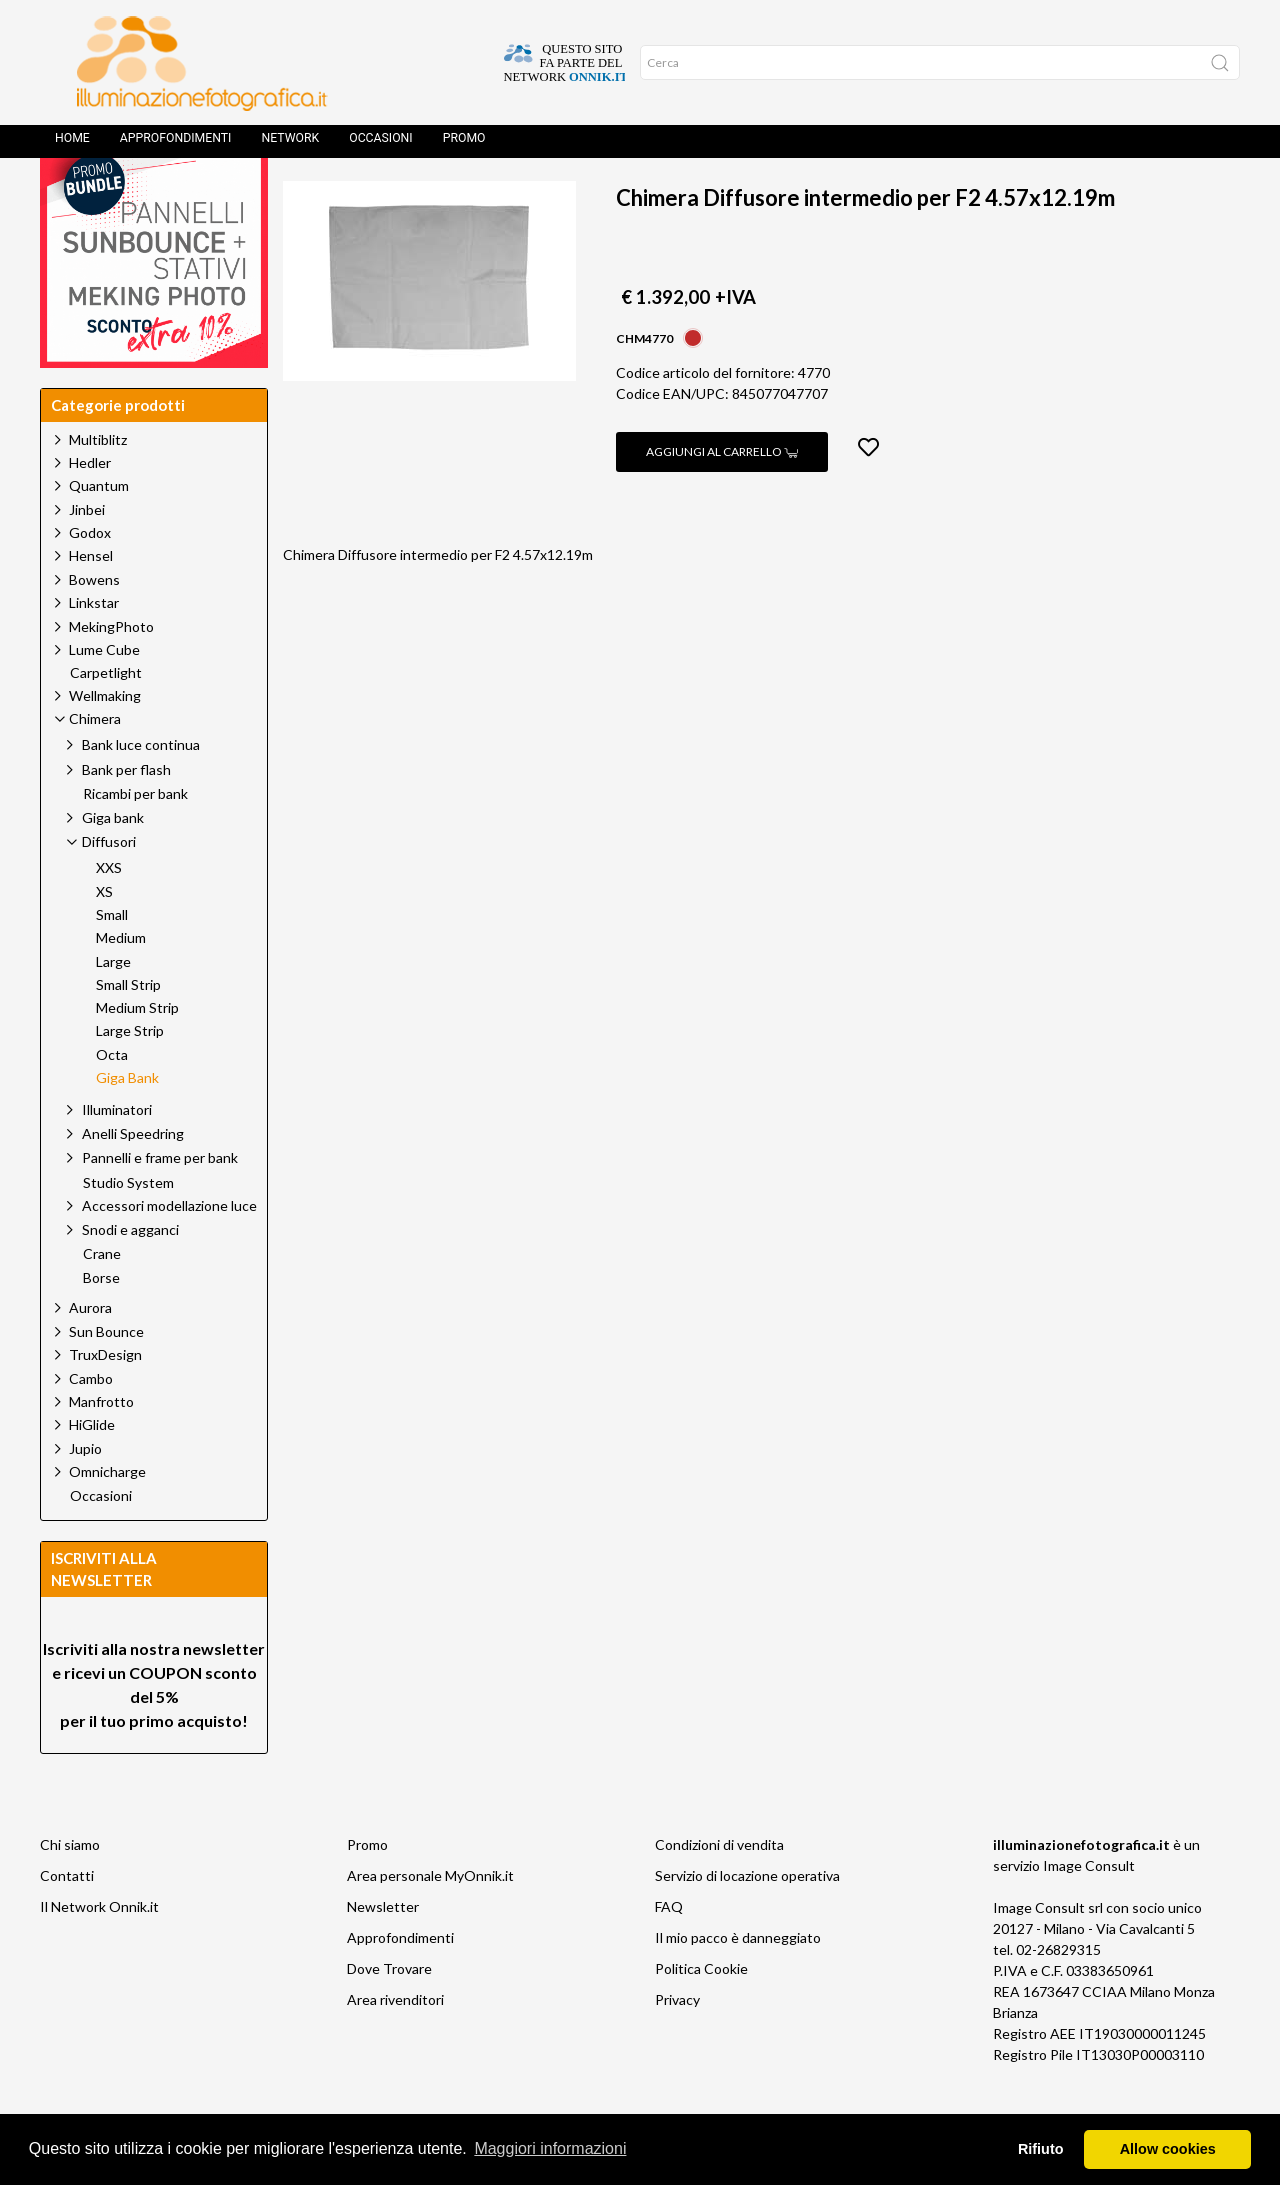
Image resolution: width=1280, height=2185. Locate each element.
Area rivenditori (395, 2044)
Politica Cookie (701, 2013)
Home (72, 145)
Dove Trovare (389, 2013)
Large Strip (130, 1076)
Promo (464, 145)
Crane (102, 1299)
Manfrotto (101, 1446)
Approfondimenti (176, 145)
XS (104, 937)
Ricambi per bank (135, 839)
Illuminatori (117, 1154)
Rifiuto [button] (1041, 2149)
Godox (90, 577)
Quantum (99, 530)
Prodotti (391, 195)
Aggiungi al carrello (722, 496)
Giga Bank (690, 195)
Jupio (85, 1493)
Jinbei (87, 554)
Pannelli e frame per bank (160, 1202)
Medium (121, 983)
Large (113, 1007)
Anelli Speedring (133, 1178)
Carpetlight (106, 718)
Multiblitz (98, 484)
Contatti (67, 1920)
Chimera (489, 195)
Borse (101, 1323)
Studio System (128, 1228)
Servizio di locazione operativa (747, 1920)
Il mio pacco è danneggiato (738, 1982)
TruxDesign (105, 1399)
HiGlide (92, 1469)
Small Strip (128, 1030)
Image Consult (1089, 1910)
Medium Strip (137, 1053)
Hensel (91, 600)
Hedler (90, 507)
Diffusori (587, 195)
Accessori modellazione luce (169, 1250)
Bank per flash (126, 814)
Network (290, 145)
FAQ (669, 1951)
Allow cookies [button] (1168, 2149)
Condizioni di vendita (719, 1889)
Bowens (94, 624)
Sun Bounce (106, 1376)
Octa (112, 1100)
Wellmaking (105, 740)
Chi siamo (70, 1889)
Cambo (91, 1423)
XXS (109, 913)
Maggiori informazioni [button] (550, 2148)
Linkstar (94, 647)
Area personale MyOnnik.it (430, 1920)
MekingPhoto (111, 671)
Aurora (90, 1352)
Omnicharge (107, 1516)
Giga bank (113, 862)
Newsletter (383, 1951)
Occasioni (380, 145)
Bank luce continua (141, 789)
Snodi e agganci (130, 1274)
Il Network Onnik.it (99, 1951)
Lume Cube (104, 694)
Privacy (677, 2044)
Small (112, 960)
